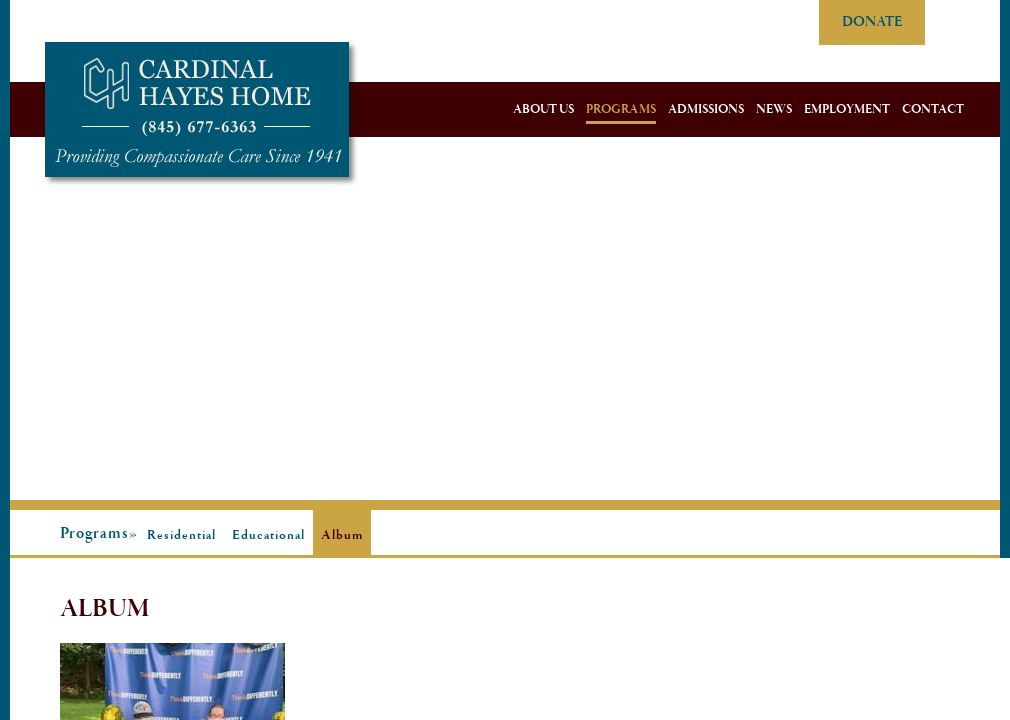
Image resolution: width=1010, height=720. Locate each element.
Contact (933, 109)
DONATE (872, 22)
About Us (543, 109)
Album (342, 535)
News (774, 109)
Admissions (706, 109)
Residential (181, 535)
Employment (847, 109)
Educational (268, 535)
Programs (621, 109)
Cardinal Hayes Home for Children (197, 109)
